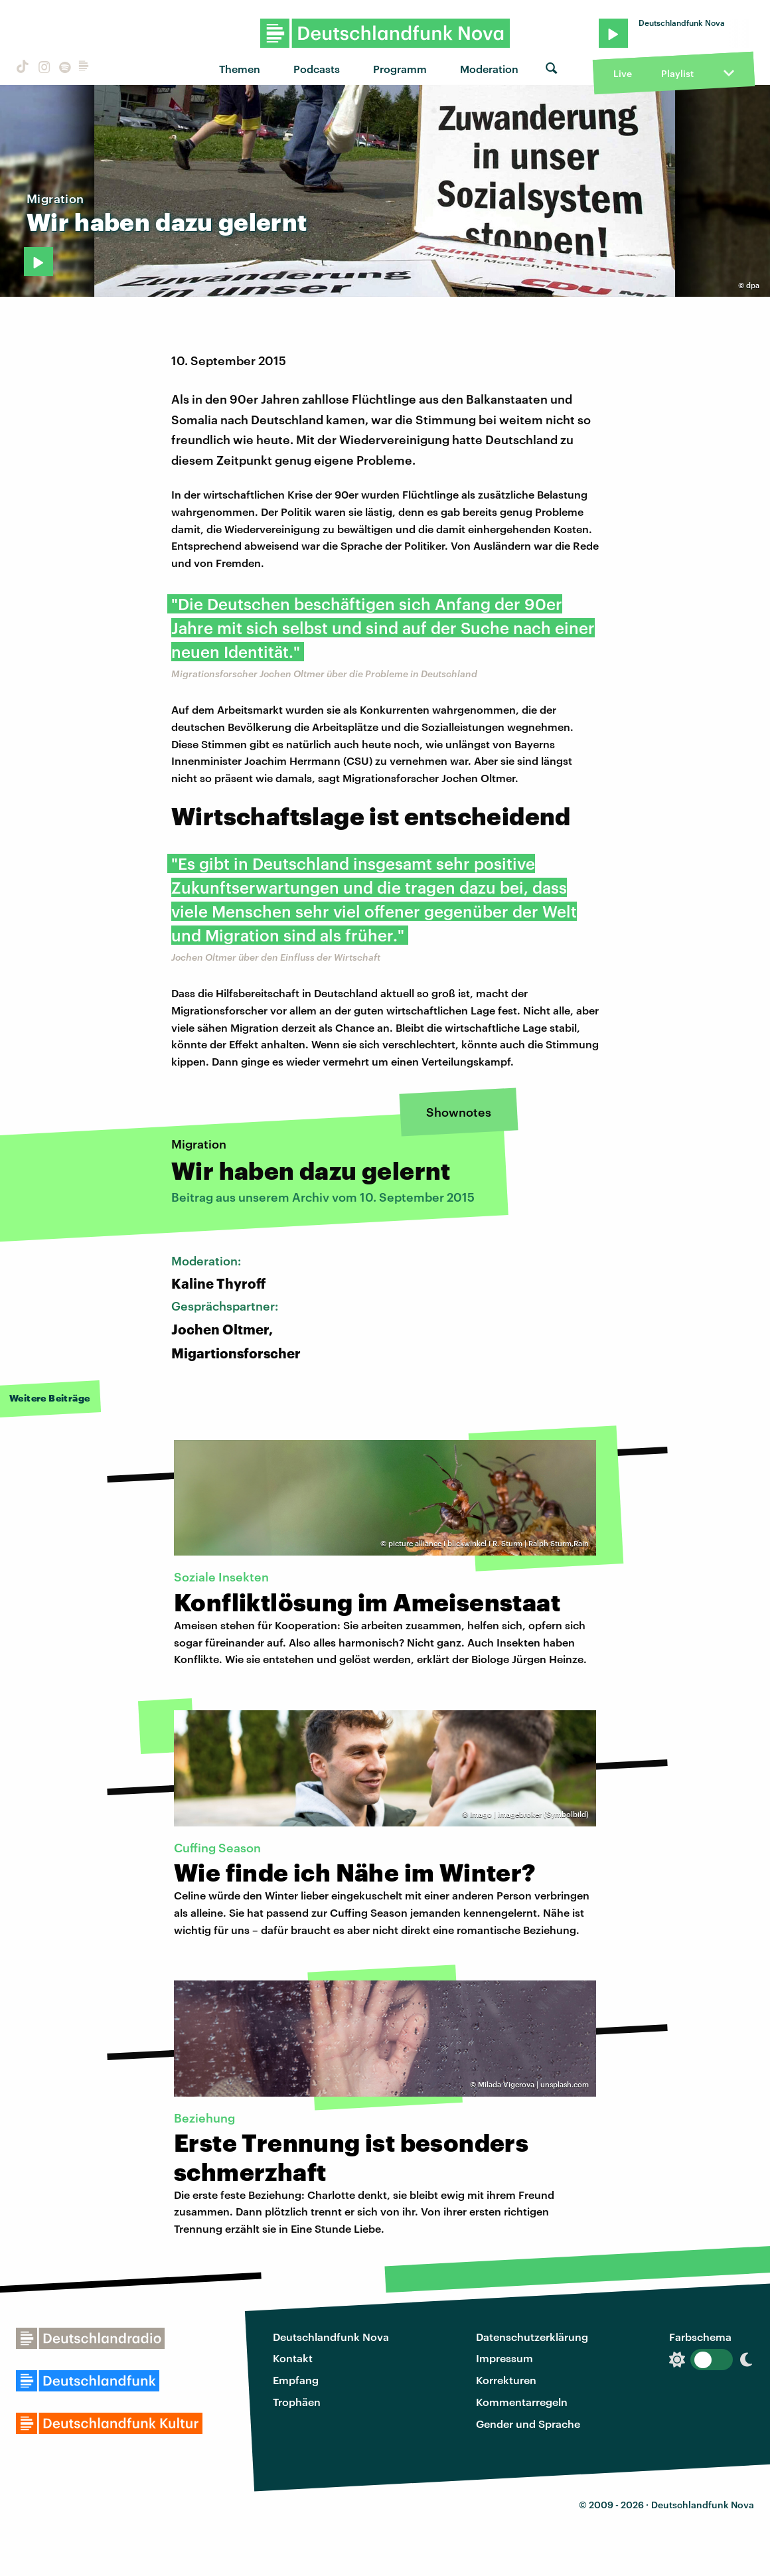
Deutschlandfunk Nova (331, 2336)
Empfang (296, 2380)
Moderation (489, 68)
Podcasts (316, 68)
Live (622, 73)
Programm (400, 68)
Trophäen (297, 2401)
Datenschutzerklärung (532, 2336)
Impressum (504, 2358)
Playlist (677, 73)
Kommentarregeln (522, 2401)
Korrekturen (506, 2380)
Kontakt (293, 2358)
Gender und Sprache (528, 2423)
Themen (239, 68)
